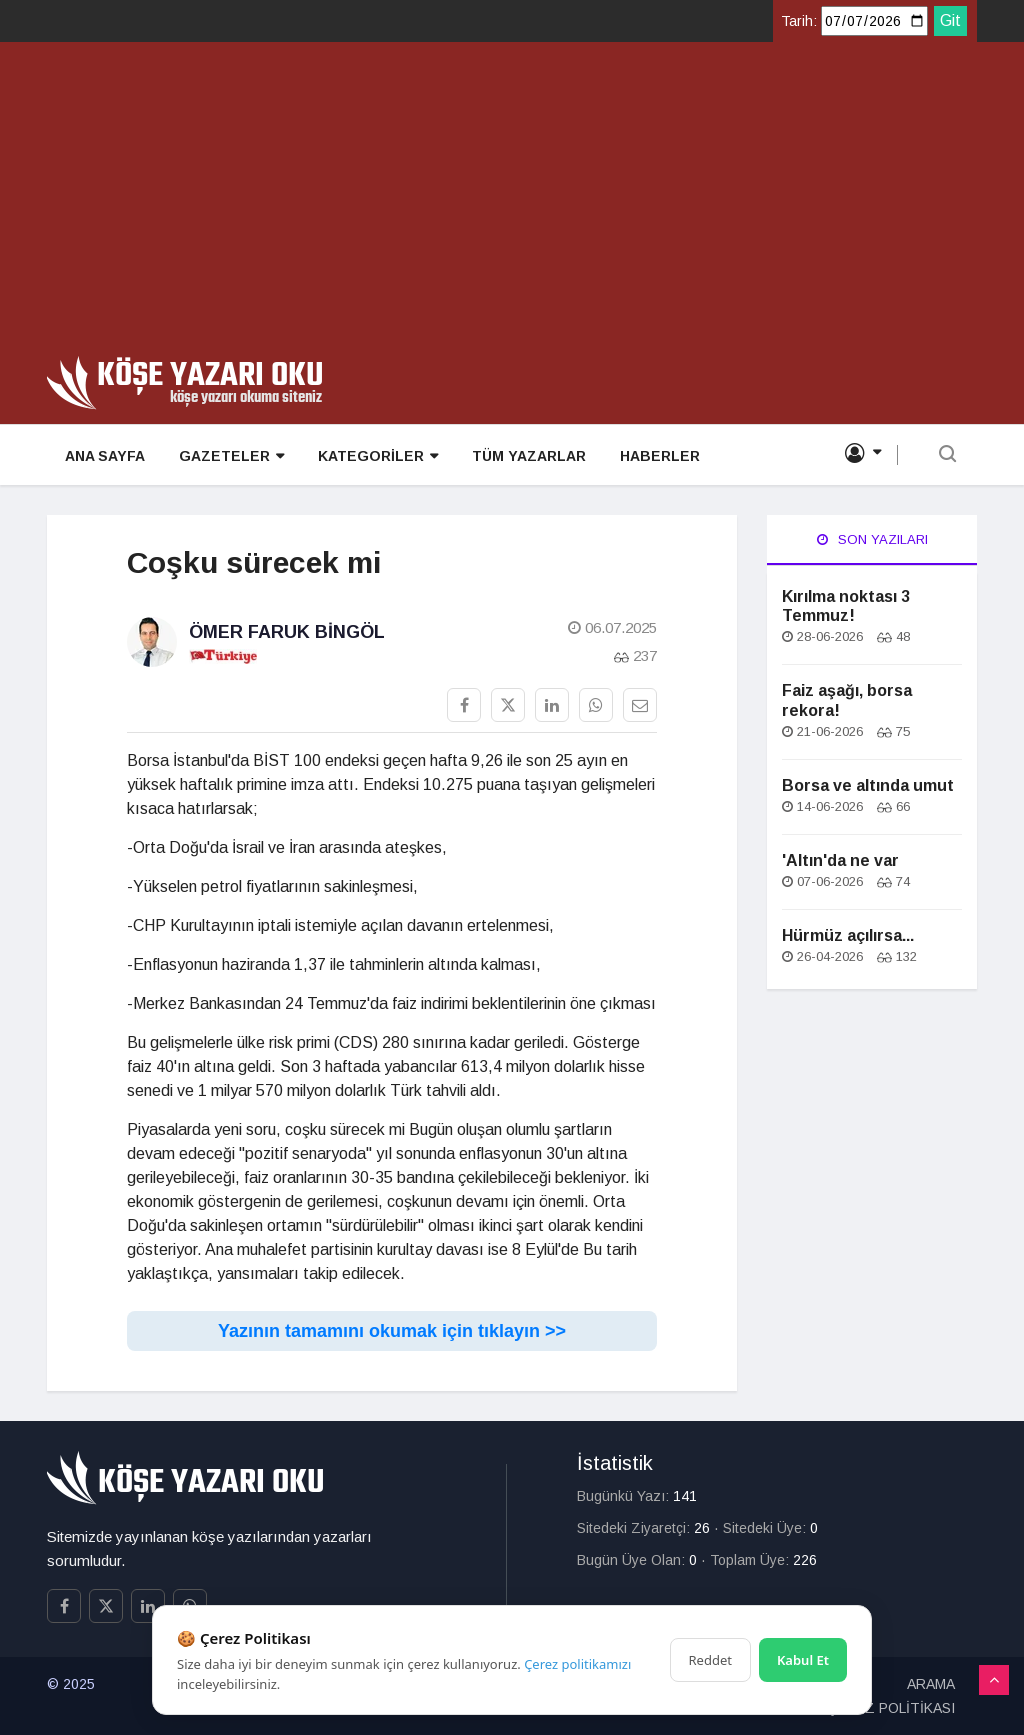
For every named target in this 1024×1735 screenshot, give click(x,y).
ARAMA (931, 1684)
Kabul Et (803, 1660)
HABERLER (650, 456)
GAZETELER (227, 456)
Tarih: (799, 21)
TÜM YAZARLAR (521, 456)
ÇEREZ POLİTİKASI (891, 1708)
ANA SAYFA (103, 456)
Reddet (710, 1660)
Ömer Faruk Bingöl (287, 632)
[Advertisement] (512, 206)
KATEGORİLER (372, 456)
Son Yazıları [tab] (872, 539)
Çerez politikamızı (577, 1664)
